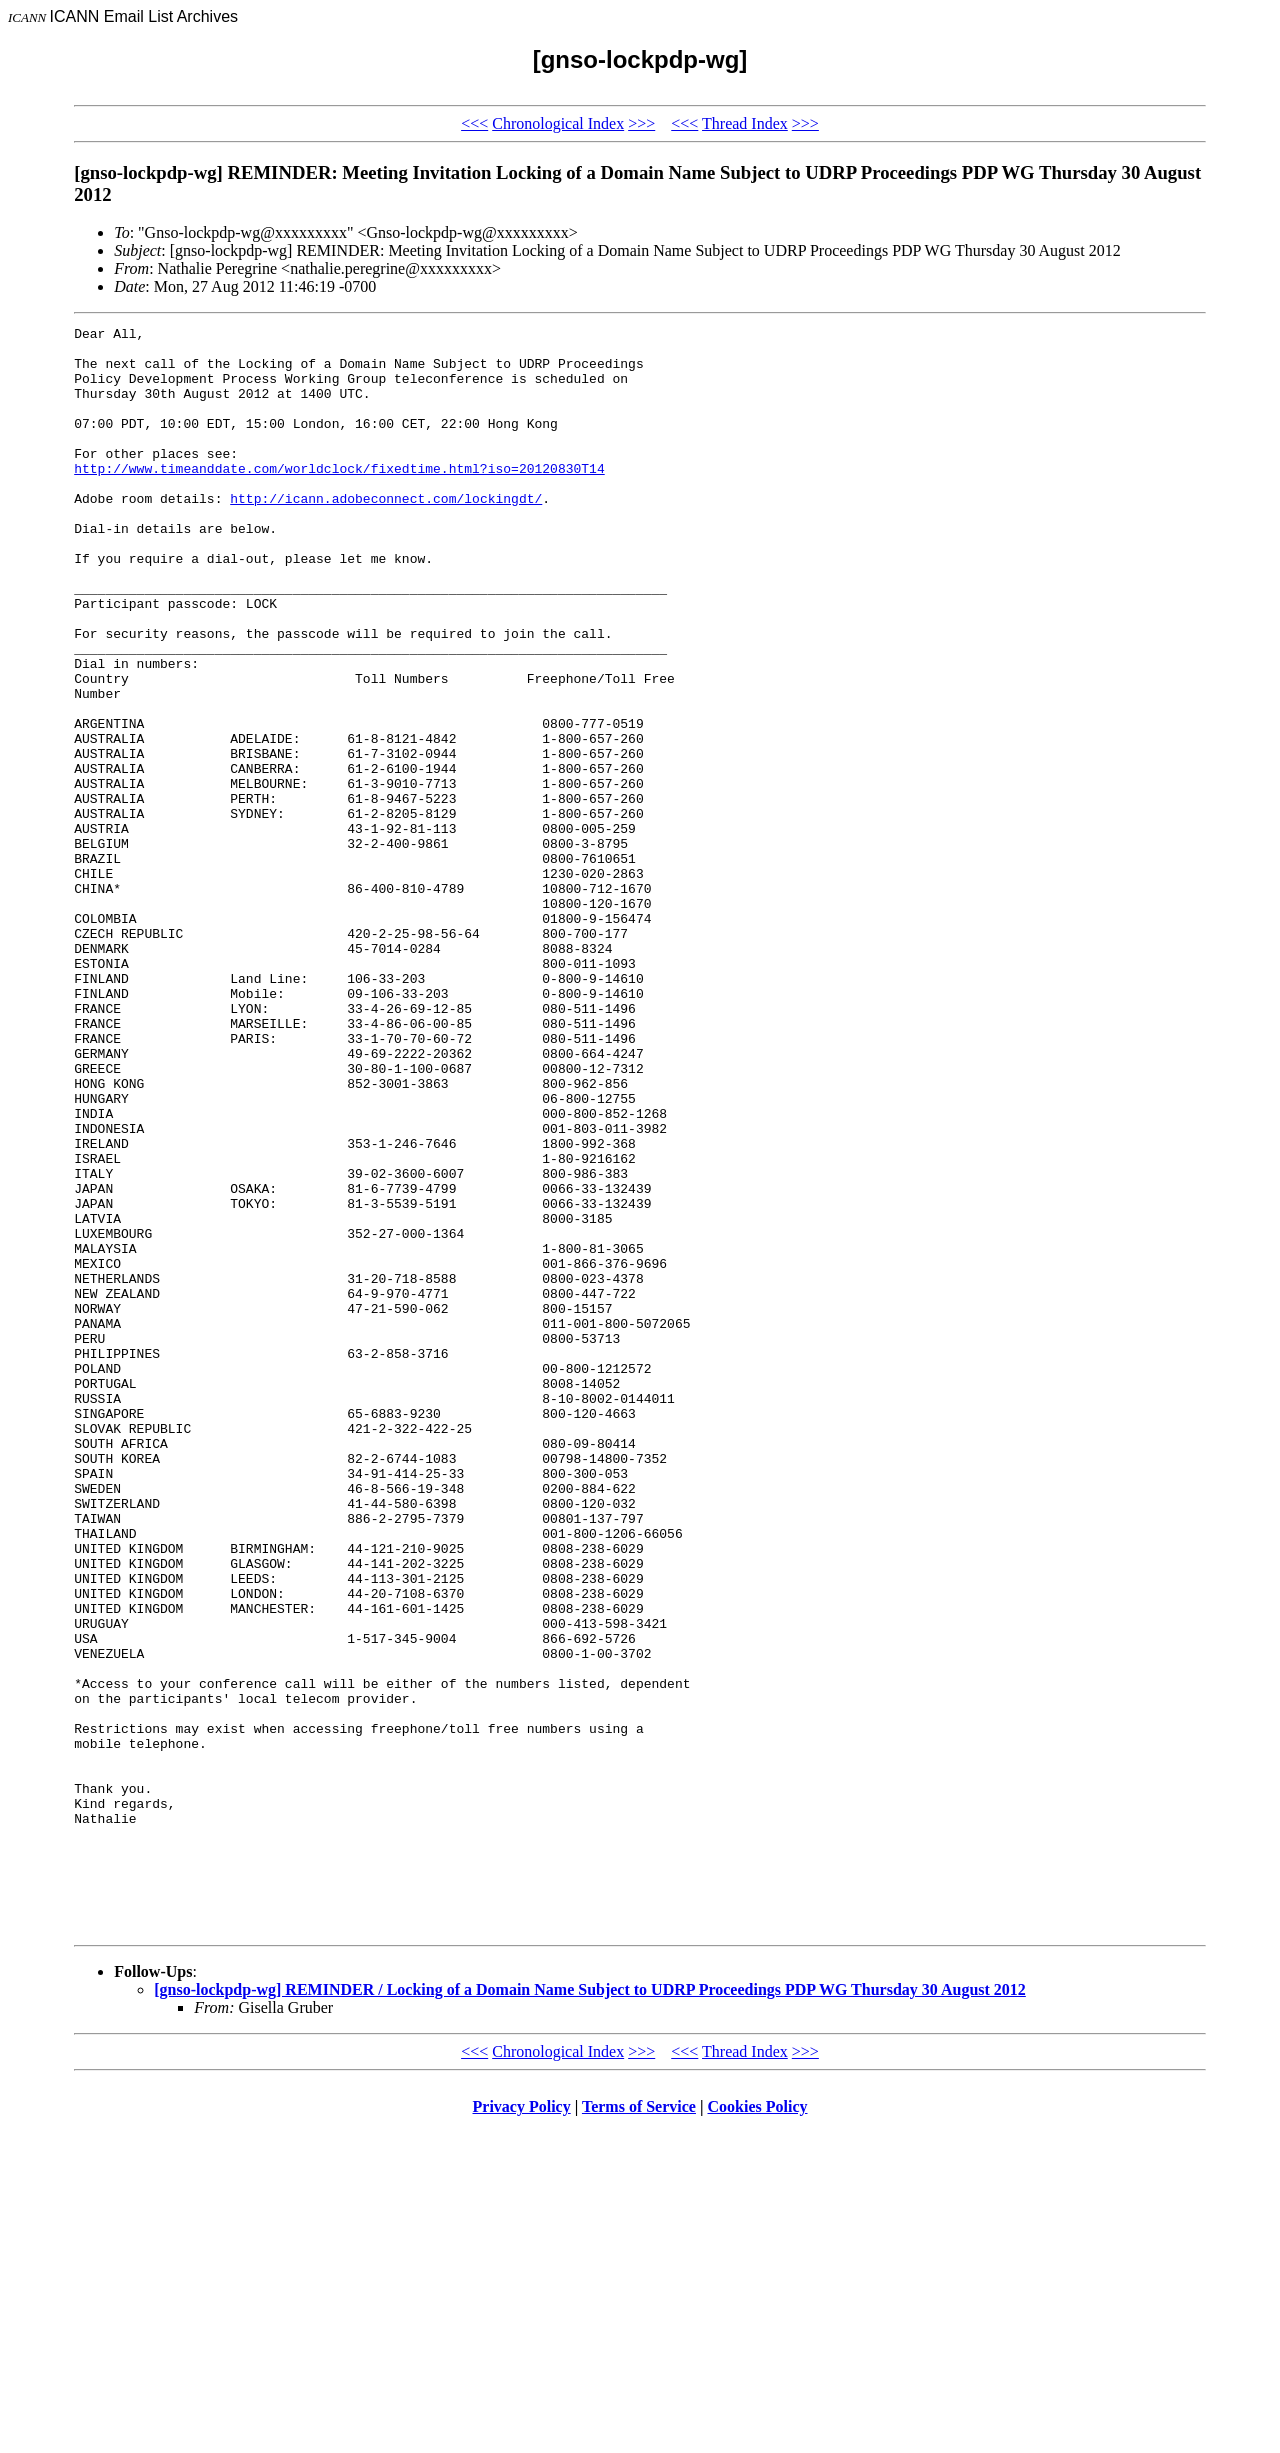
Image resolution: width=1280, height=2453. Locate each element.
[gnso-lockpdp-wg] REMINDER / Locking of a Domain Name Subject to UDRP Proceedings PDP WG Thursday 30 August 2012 (590, 2310)
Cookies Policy (758, 2427)
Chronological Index (558, 123)
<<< (474, 123)
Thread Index (745, 123)
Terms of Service (639, 2427)
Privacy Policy (522, 2427)
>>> (641, 123)
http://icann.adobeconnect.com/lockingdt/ (386, 534)
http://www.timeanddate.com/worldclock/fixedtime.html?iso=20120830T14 (339, 498)
